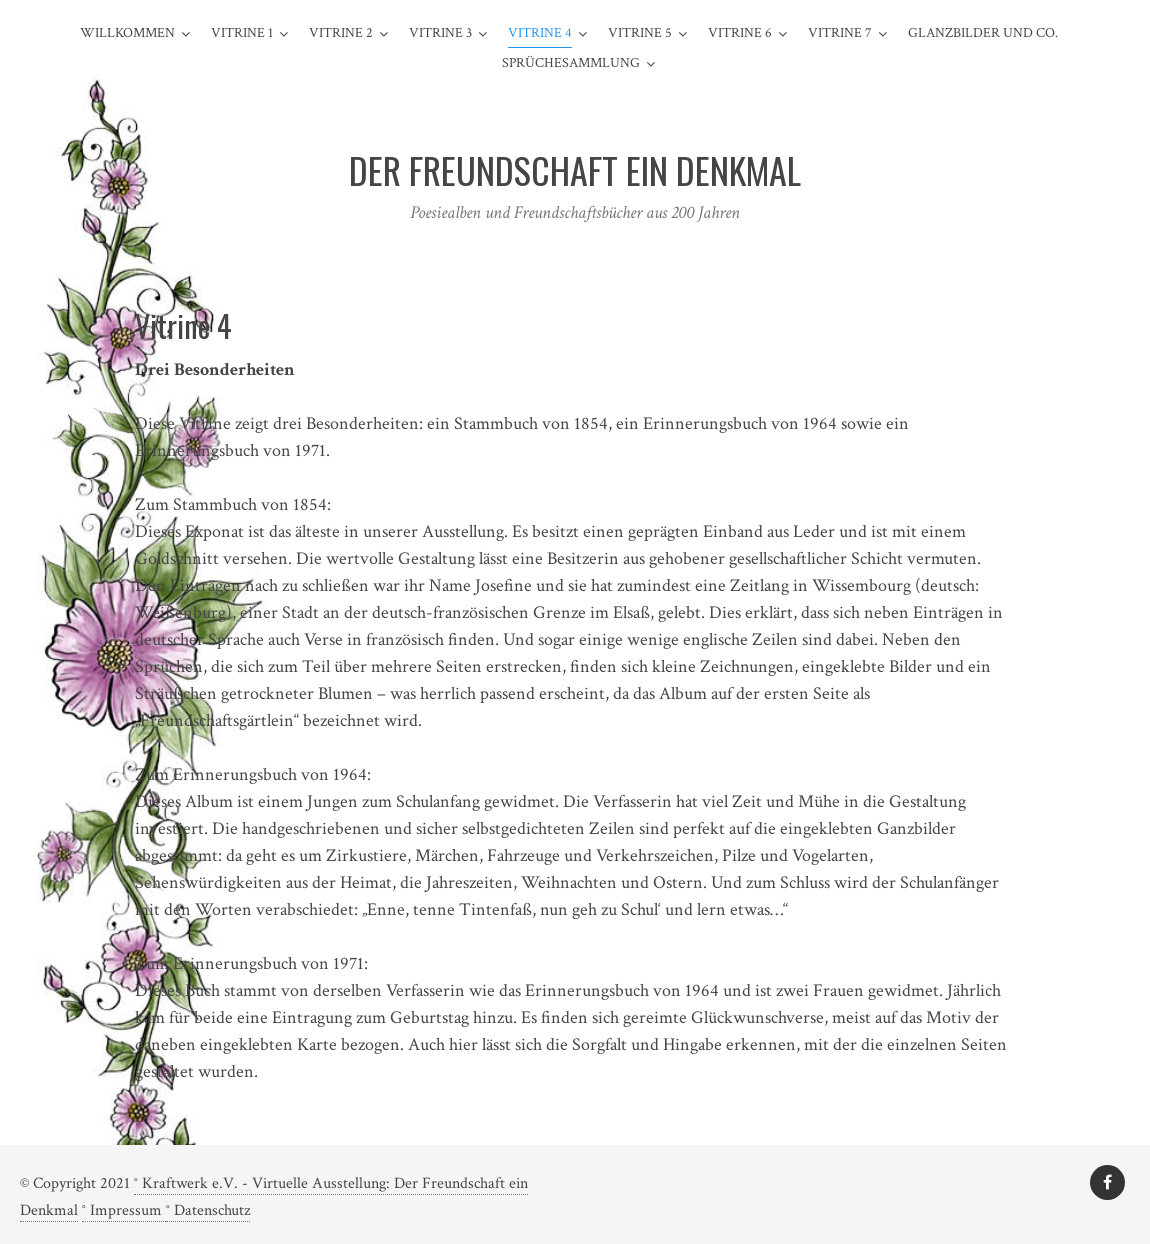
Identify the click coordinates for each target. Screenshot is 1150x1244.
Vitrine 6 (740, 33)
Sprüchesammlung (571, 63)
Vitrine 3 (440, 33)
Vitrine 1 (242, 33)
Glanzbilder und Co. (983, 33)
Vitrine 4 (540, 33)
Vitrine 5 (640, 33)
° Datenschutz (208, 1210)
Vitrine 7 (840, 33)
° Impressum (124, 1210)
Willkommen (127, 33)
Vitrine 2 (341, 33)
